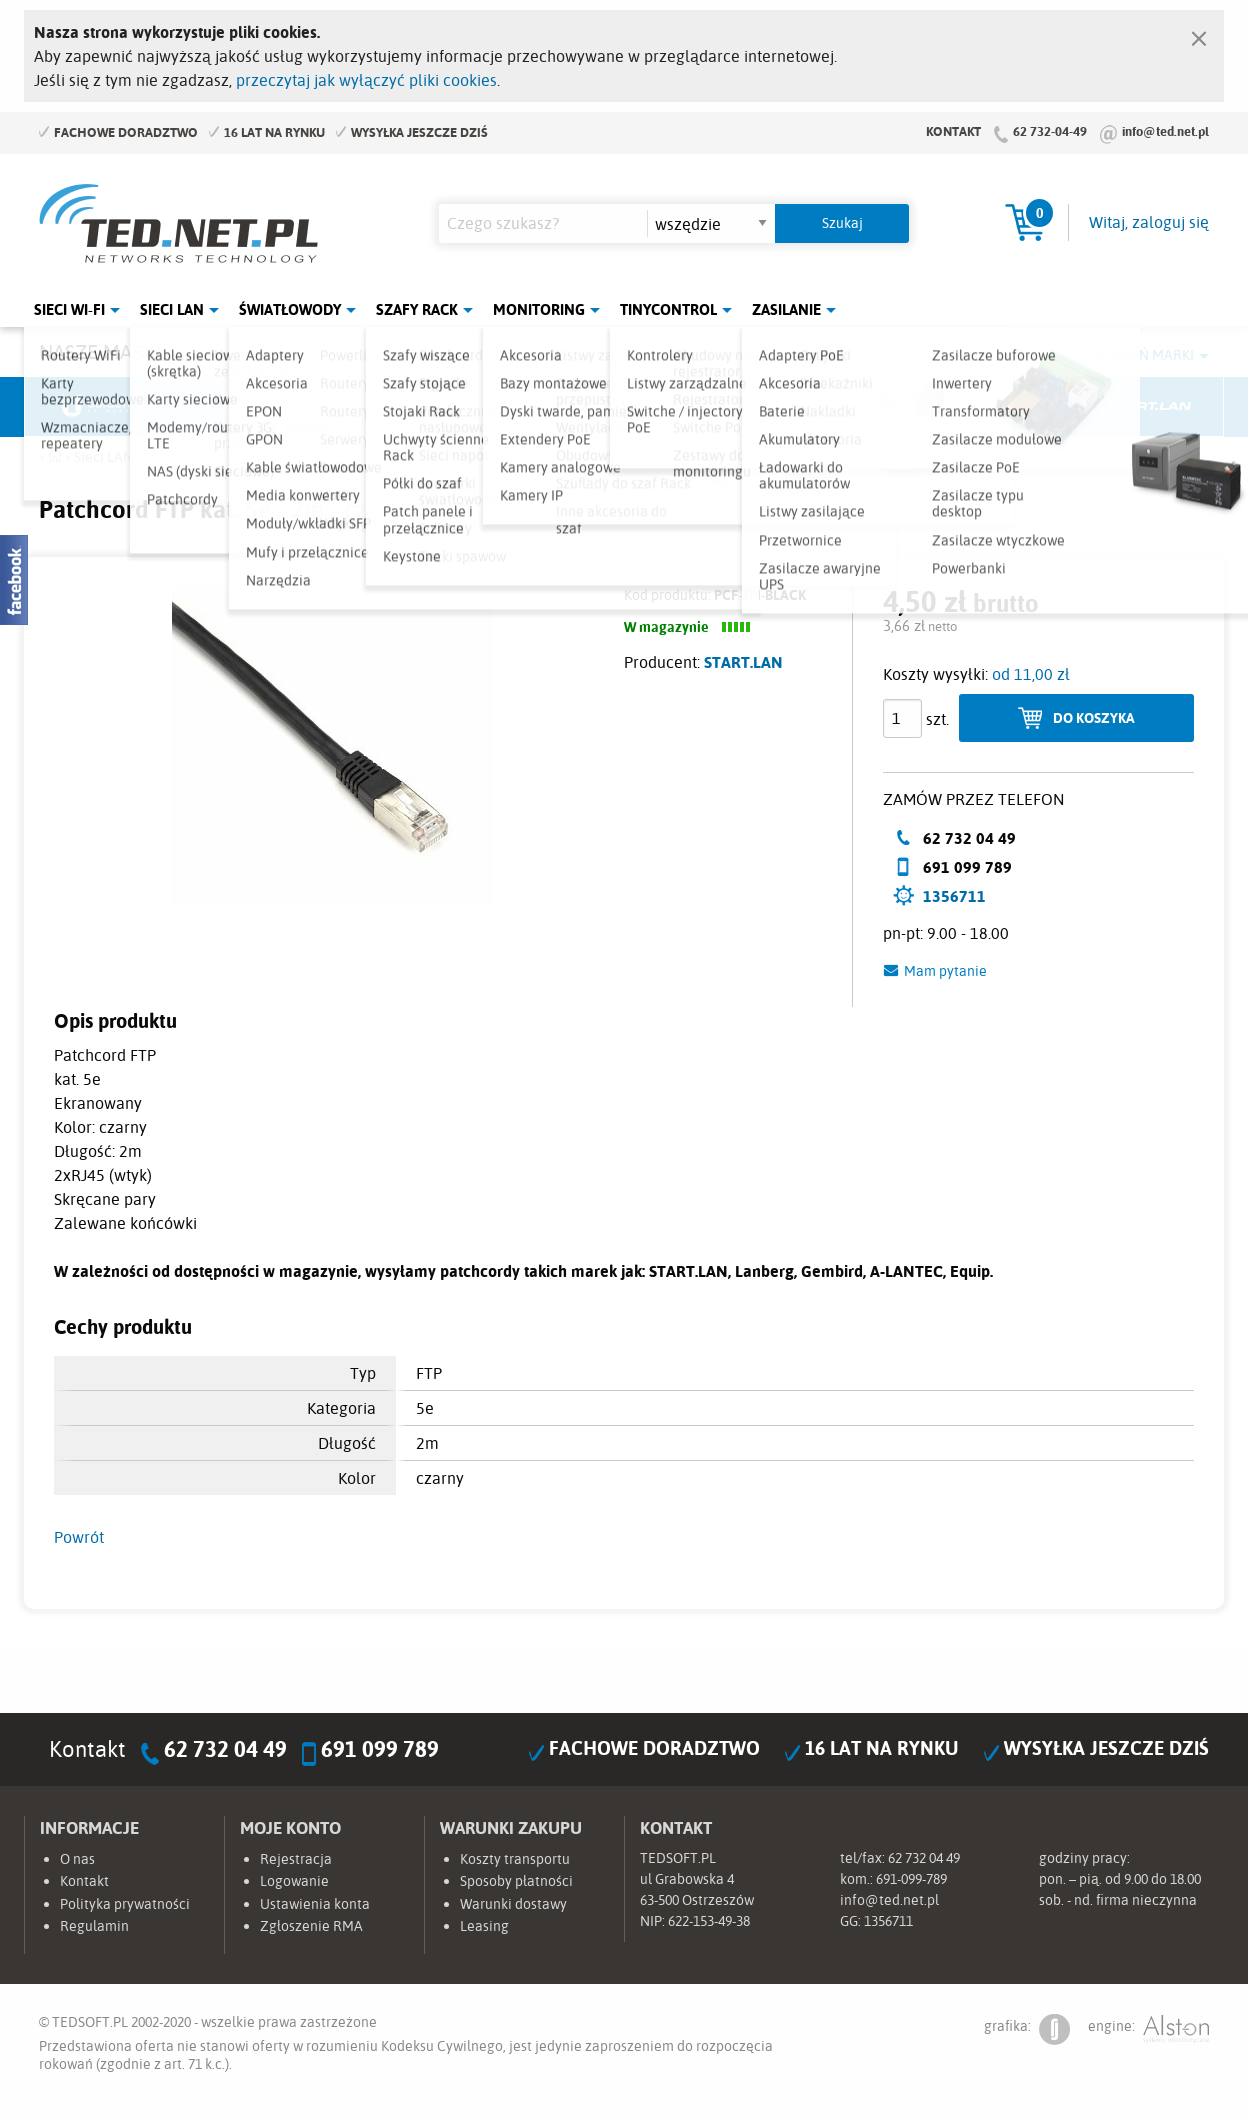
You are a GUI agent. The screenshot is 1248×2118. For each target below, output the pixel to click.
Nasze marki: (102, 351)
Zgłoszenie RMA (311, 1926)
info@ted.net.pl (1165, 131)
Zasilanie (786, 309)
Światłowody (290, 309)
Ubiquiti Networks (100, 407)
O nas (77, 1859)
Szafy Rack (417, 309)
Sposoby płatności (516, 1881)
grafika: (1027, 2029)
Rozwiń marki (1144, 355)
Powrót (79, 1537)
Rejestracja (296, 1859)
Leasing (484, 1926)
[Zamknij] (1199, 34)
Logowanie (294, 1881)
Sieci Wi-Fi (69, 309)
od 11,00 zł (1031, 674)
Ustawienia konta (315, 1904)
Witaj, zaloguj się (1149, 222)
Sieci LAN (172, 309)
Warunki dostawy (513, 1904)
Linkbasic (849, 407)
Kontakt (953, 131)
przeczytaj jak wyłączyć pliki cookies (366, 80)
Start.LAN (1149, 407)
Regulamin (94, 1926)
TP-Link (700, 407)
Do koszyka (1094, 717)
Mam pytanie (945, 971)
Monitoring (539, 309)
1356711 (954, 896)
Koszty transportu (515, 1859)
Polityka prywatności (125, 1904)
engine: (1148, 2029)
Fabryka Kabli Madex (400, 407)
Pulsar (550, 407)
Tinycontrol (668, 309)
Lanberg (999, 407)
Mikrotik (250, 407)
